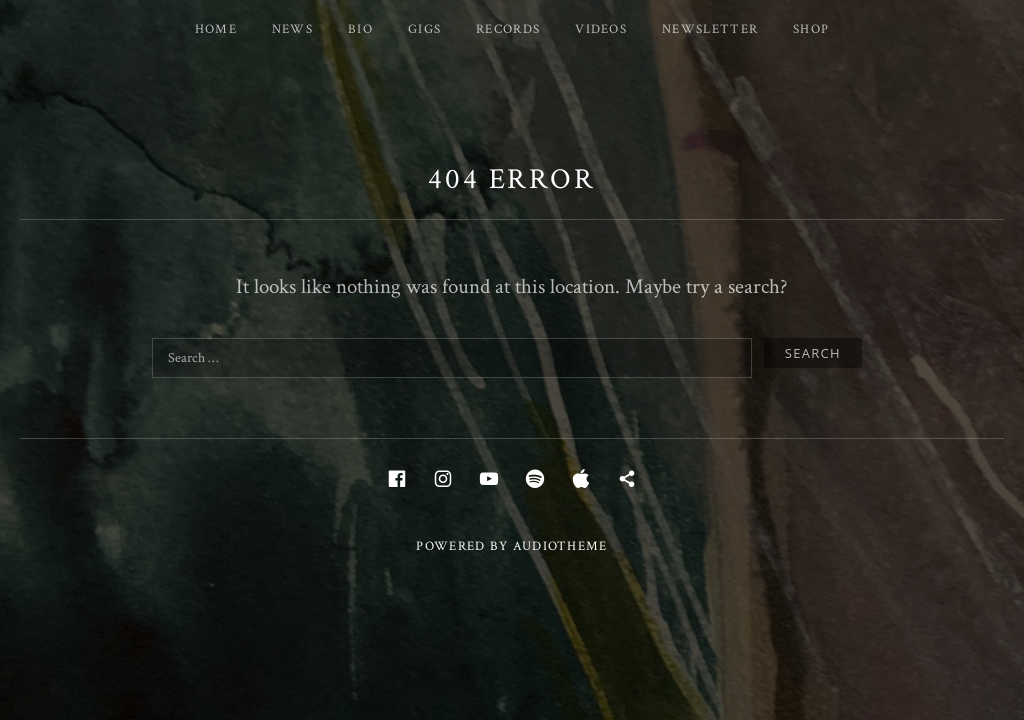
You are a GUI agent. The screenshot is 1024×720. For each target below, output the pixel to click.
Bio (360, 29)
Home (216, 29)
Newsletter (710, 29)
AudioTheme (560, 546)
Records (508, 29)
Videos (601, 29)
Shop (811, 29)
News (292, 29)
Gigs (424, 29)
